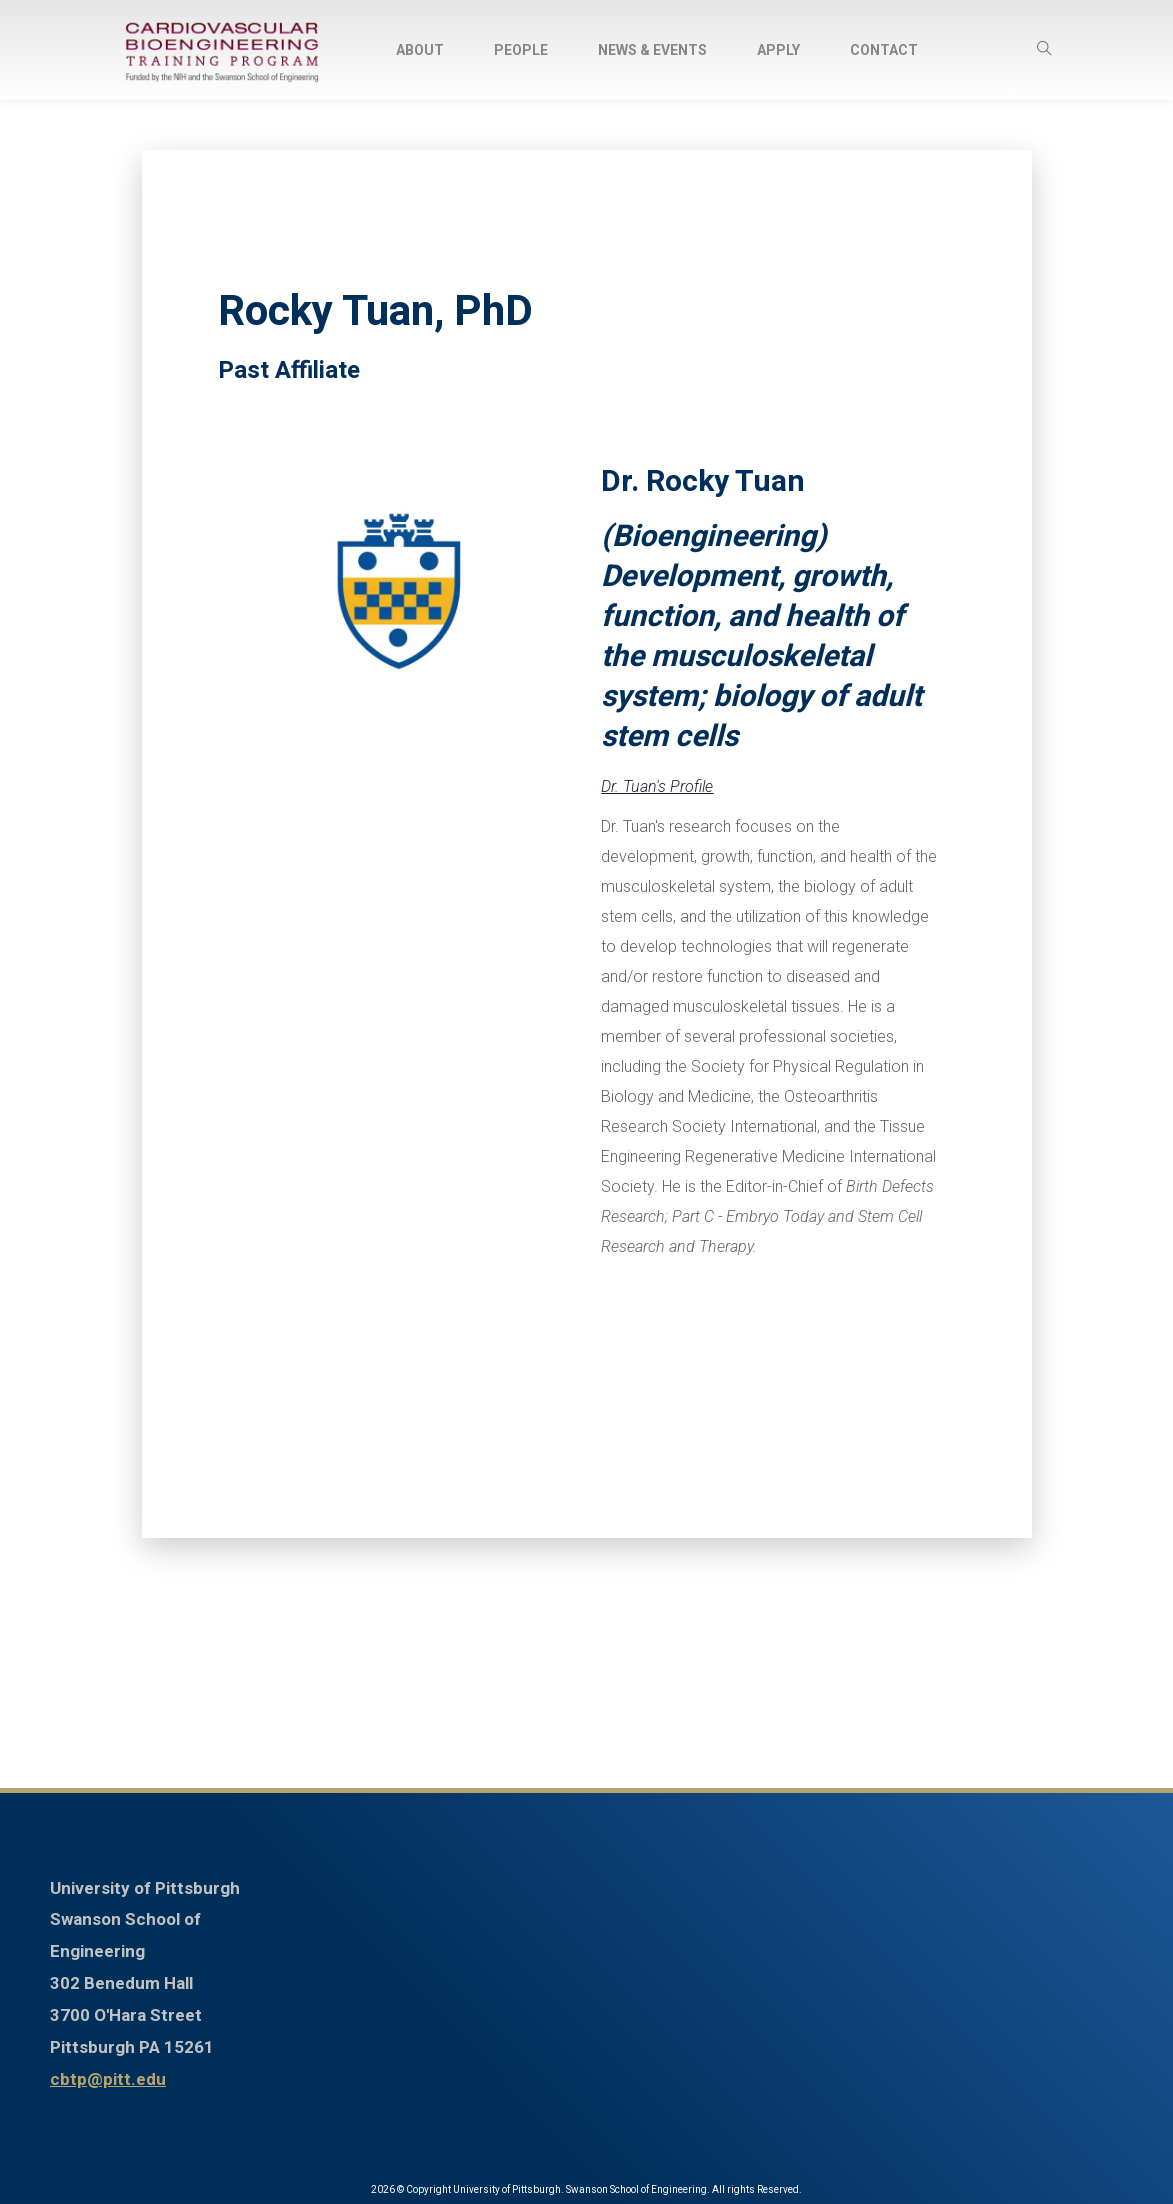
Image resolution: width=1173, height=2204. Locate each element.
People (521, 50)
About (420, 50)
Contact (884, 50)
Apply (778, 50)
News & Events (652, 50)
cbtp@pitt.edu (108, 2079)
